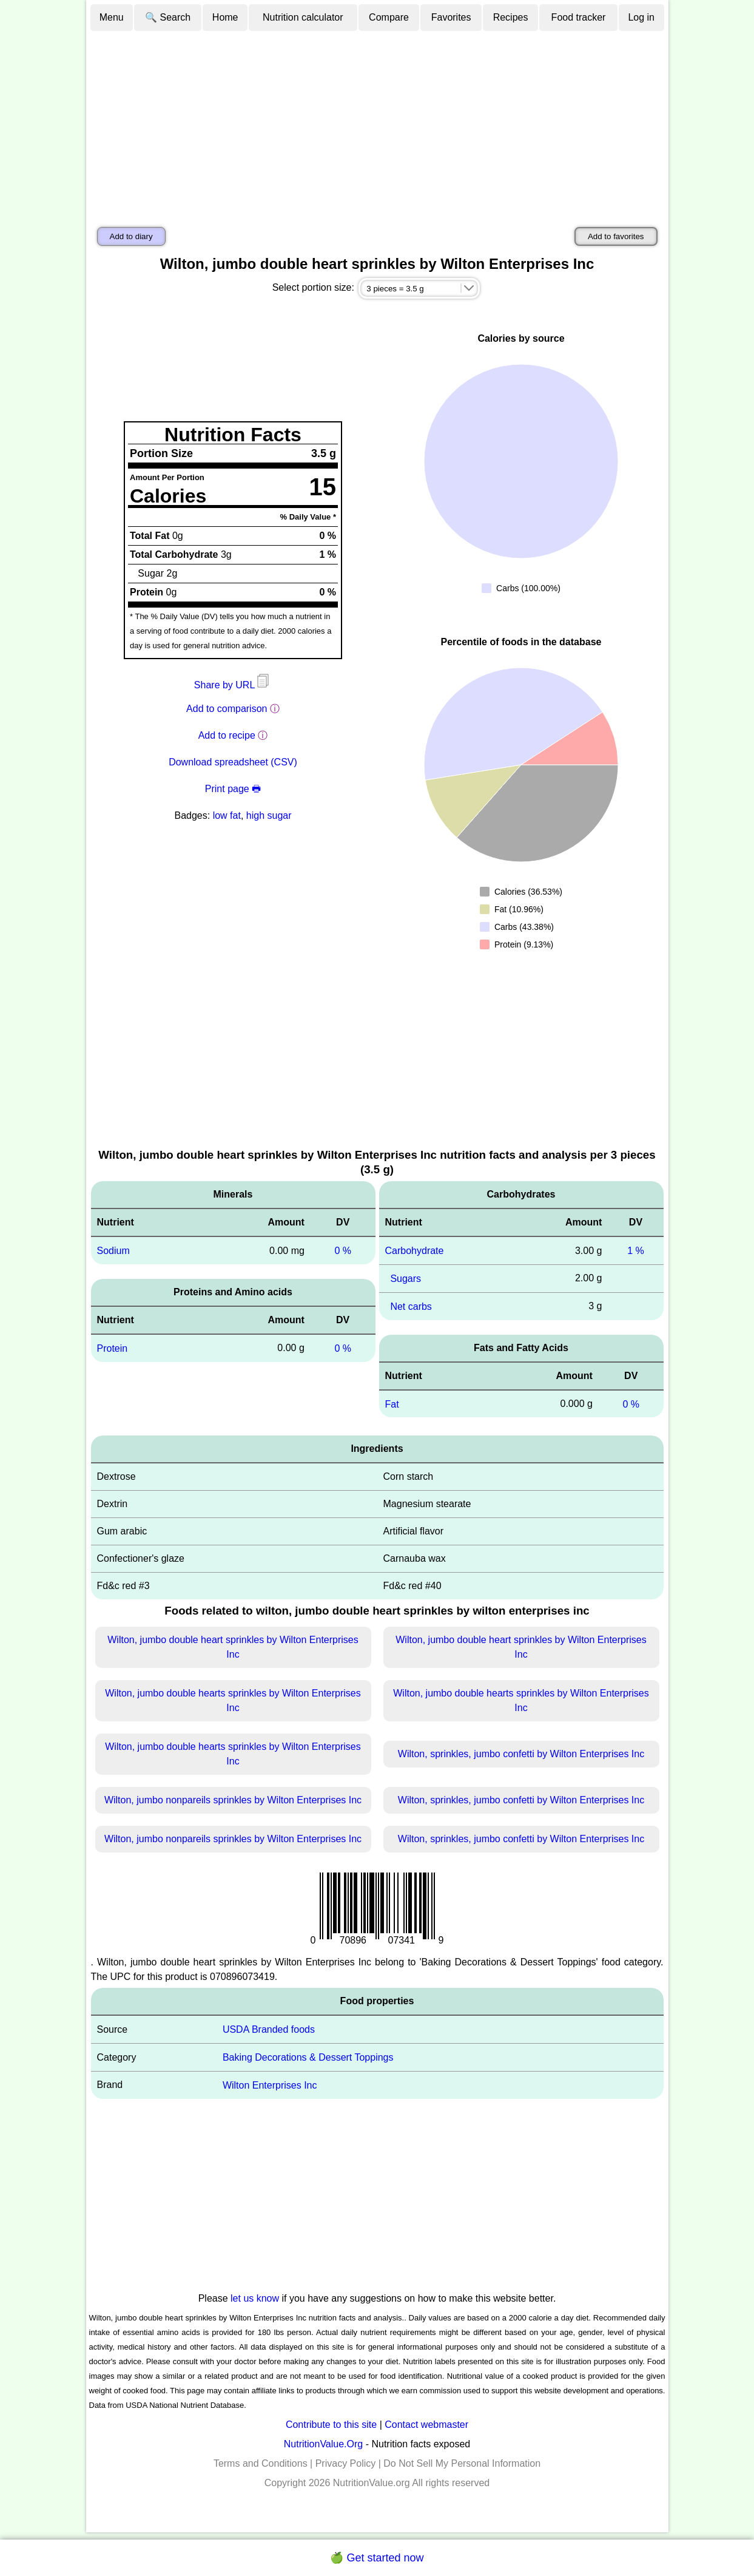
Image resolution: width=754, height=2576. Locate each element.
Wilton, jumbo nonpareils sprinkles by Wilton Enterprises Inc (233, 1800)
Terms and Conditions (261, 2463)
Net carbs (410, 1306)
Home (225, 17)
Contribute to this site (331, 2424)
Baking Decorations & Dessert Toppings (308, 2057)
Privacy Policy (345, 2463)
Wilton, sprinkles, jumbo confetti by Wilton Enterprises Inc (521, 1754)
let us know (255, 2298)
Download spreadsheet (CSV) (233, 762)
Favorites (451, 17)
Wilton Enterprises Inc (270, 2085)
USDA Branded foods (269, 2029)
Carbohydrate (414, 1251)
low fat (227, 815)
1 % (635, 1251)
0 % (342, 1251)
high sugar (269, 815)
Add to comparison (226, 708)
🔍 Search (167, 17)
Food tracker (578, 17)
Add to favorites (616, 236)
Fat (392, 1403)
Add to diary (131, 236)
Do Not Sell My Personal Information (461, 2463)
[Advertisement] (377, 123)
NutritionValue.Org (323, 2444)
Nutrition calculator (303, 17)
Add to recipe (226, 735)
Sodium (113, 1251)
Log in (641, 17)
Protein (112, 1348)
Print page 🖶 (233, 789)
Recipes (510, 17)
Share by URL (233, 685)
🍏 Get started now (376, 2558)
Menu (111, 17)
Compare (389, 17)
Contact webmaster (426, 2424)
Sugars (405, 1278)
